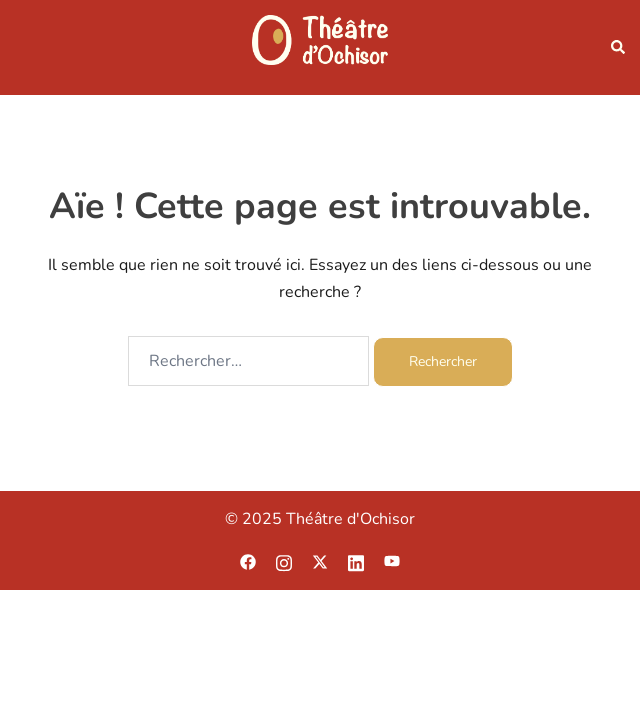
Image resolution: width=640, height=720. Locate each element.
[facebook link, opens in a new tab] (248, 561)
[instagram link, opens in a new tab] (284, 561)
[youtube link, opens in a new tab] (392, 561)
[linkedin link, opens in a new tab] (356, 561)
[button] (617, 48)
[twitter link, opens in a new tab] (320, 561)
